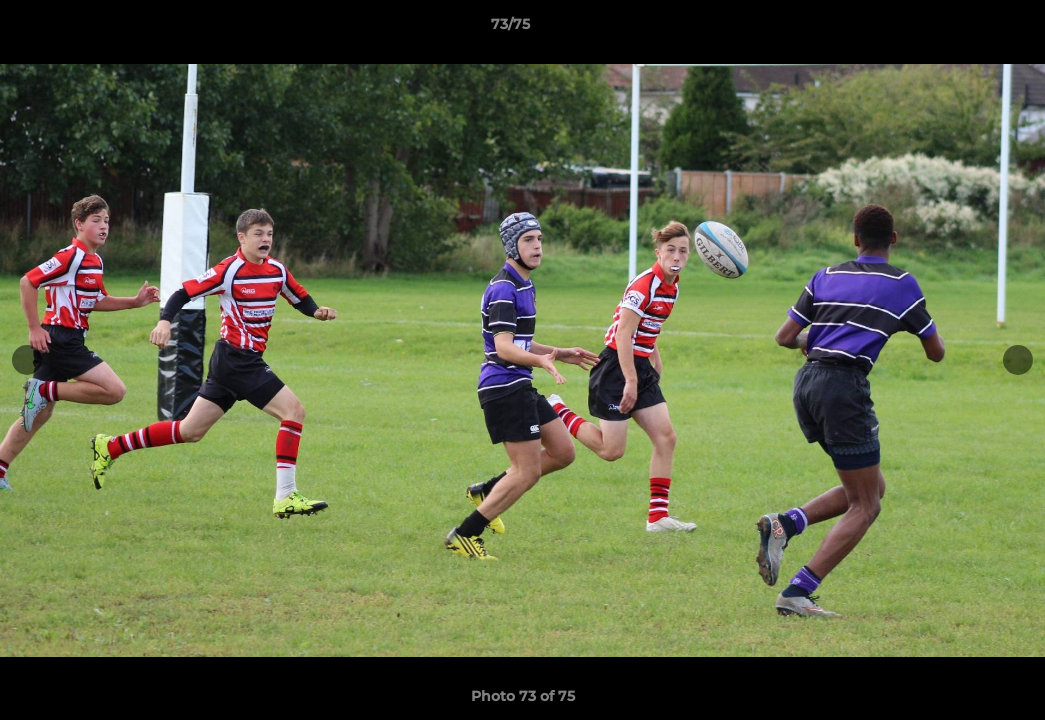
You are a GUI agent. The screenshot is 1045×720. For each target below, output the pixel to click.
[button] (961, 29)
